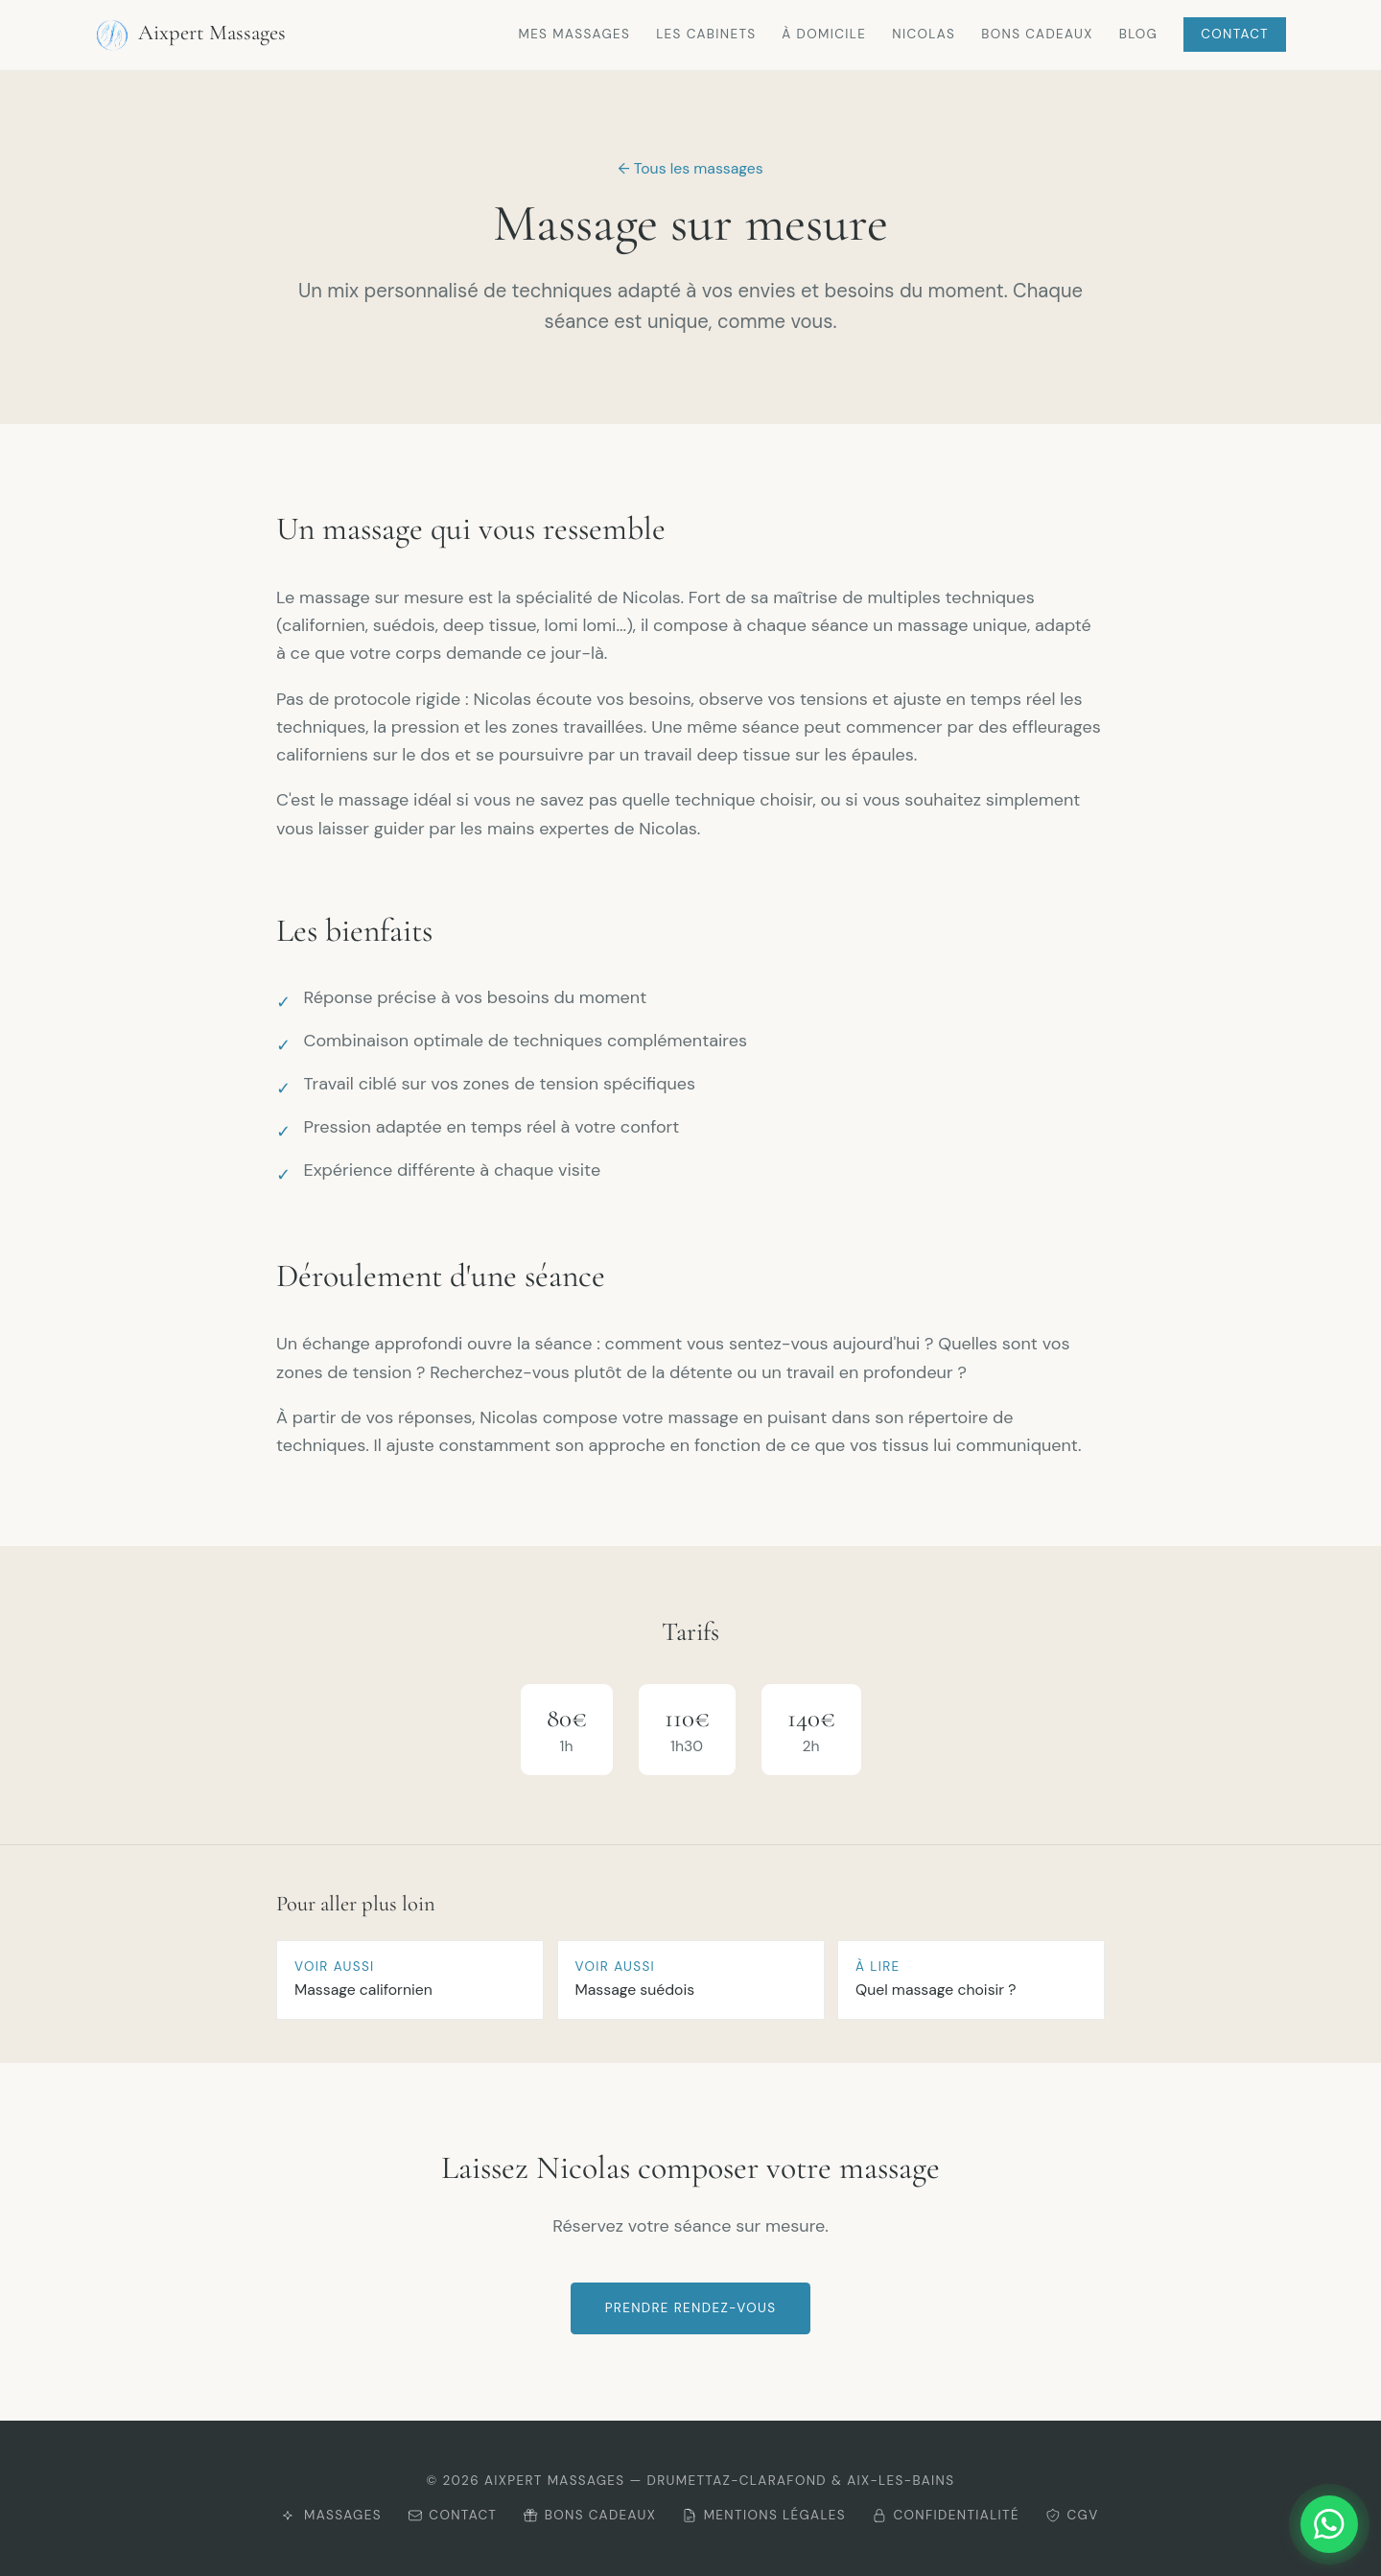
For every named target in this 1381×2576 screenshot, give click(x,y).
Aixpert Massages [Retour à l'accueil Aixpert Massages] (190, 35)
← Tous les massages (690, 168)
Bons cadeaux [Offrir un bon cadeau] (589, 2515)
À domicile (824, 34)
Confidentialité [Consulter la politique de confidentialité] (945, 2515)
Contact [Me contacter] (452, 2515)
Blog (1138, 34)
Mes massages (574, 34)
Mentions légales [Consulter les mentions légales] (764, 2515)
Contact (1235, 34)
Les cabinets (706, 34)
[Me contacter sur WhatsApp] (1286, 2524)
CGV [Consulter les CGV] (1072, 2515)
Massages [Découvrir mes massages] (331, 2515)
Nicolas (923, 34)
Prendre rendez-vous (691, 2308)
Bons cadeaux (1036, 34)
